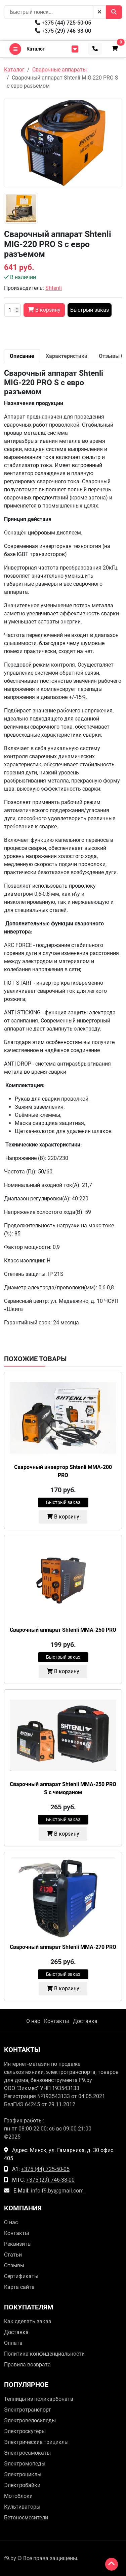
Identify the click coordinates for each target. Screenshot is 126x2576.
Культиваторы (22, 2507)
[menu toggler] (75, 49)
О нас (33, 2021)
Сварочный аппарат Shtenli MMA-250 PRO (63, 1630)
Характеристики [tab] (66, 356)
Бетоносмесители (26, 2517)
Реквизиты (18, 2244)
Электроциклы (22, 2474)
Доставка (85, 2021)
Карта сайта (19, 2287)
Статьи (13, 2254)
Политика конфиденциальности (44, 2354)
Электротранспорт (27, 2409)
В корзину (63, 1516)
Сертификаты (21, 2276)
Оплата (13, 2343)
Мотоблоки (18, 2496)
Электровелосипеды (30, 2420)
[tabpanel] (63, 848)
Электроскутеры (25, 2431)
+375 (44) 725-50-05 (63, 23)
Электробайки (22, 2485)
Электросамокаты (27, 2453)
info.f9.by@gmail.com (57, 2190)
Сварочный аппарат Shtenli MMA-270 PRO (63, 1947)
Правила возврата (27, 2364)
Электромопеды (24, 2463)
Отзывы (14, 2265)
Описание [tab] (22, 356)
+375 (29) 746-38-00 (63, 31)
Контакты (56, 2021)
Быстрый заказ (89, 310)
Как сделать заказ (27, 2321)
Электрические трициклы (36, 2442)
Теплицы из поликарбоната (38, 2399)
